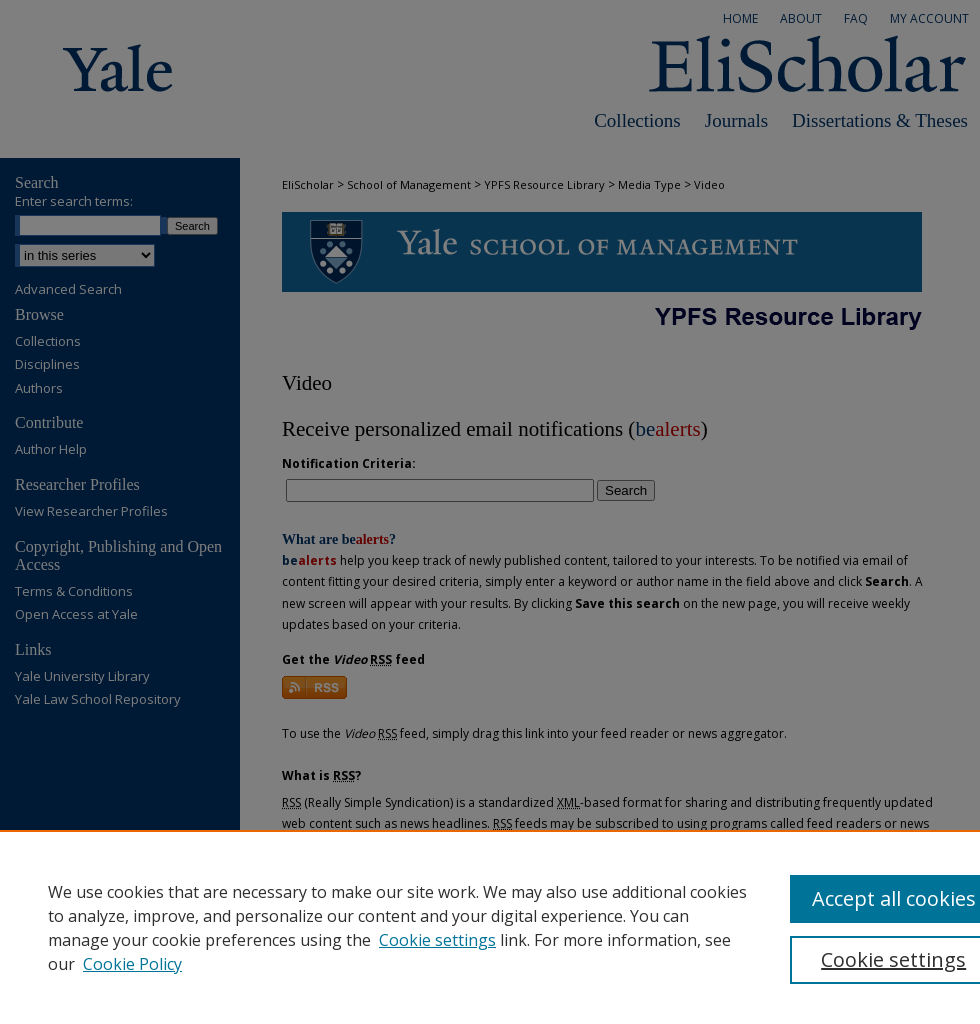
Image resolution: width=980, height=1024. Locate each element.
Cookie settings (437, 940)
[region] (490, 927)
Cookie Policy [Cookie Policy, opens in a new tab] (132, 964)
